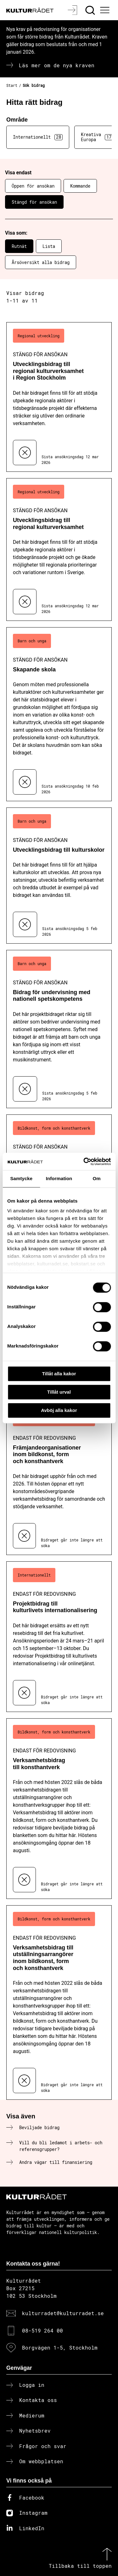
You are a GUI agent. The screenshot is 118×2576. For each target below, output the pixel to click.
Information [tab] (59, 1178)
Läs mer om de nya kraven (56, 65)
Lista (48, 246)
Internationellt (38, 137)
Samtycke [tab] (21, 1178)
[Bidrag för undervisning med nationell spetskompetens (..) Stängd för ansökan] (59, 1029)
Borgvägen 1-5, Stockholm (60, 2347)
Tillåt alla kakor (59, 1373)
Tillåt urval (59, 1392)
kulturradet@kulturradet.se (63, 2313)
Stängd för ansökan (34, 202)
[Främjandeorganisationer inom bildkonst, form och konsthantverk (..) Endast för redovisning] (59, 1480)
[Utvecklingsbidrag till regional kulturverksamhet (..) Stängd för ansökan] (59, 549)
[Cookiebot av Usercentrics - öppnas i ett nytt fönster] (84, 1161)
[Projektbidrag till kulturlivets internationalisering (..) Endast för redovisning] (59, 1636)
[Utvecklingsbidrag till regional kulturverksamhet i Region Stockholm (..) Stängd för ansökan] (59, 397)
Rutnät (19, 246)
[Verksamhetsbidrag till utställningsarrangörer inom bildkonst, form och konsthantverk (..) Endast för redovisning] (59, 2002)
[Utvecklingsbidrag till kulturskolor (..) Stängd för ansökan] (59, 876)
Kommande (80, 186)
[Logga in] (73, 10)
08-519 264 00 (42, 2330)
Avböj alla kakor (59, 1410)
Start (11, 85)
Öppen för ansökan (33, 186)
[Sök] (90, 10)
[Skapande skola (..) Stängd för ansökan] (59, 714)
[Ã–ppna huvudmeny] (105, 10)
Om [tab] (97, 1178)
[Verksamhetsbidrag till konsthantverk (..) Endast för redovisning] (59, 1808)
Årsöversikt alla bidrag (41, 262)
